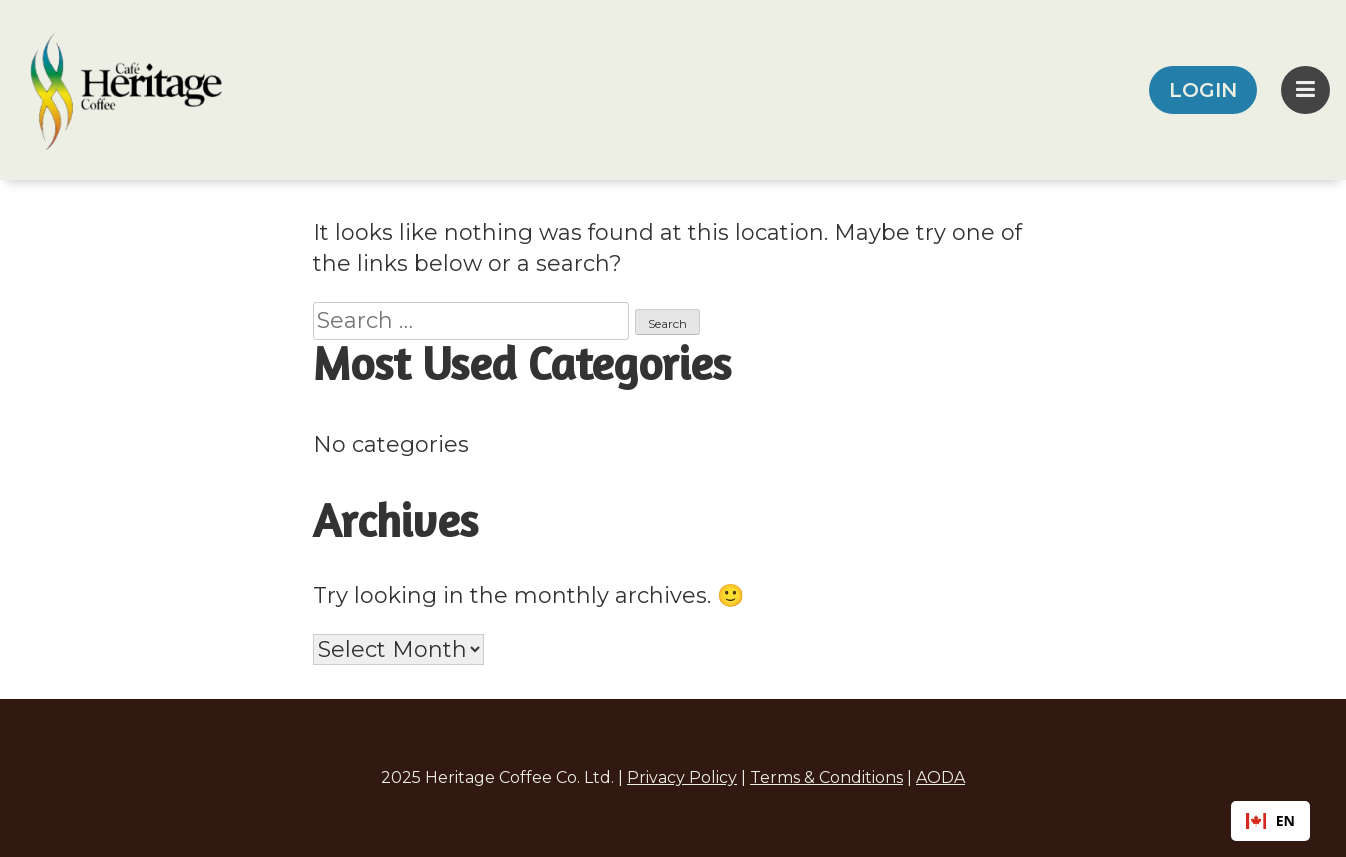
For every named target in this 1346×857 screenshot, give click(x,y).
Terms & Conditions (826, 777)
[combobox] (1270, 821)
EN (1270, 820)
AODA (940, 777)
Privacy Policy (682, 777)
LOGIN (1203, 90)
